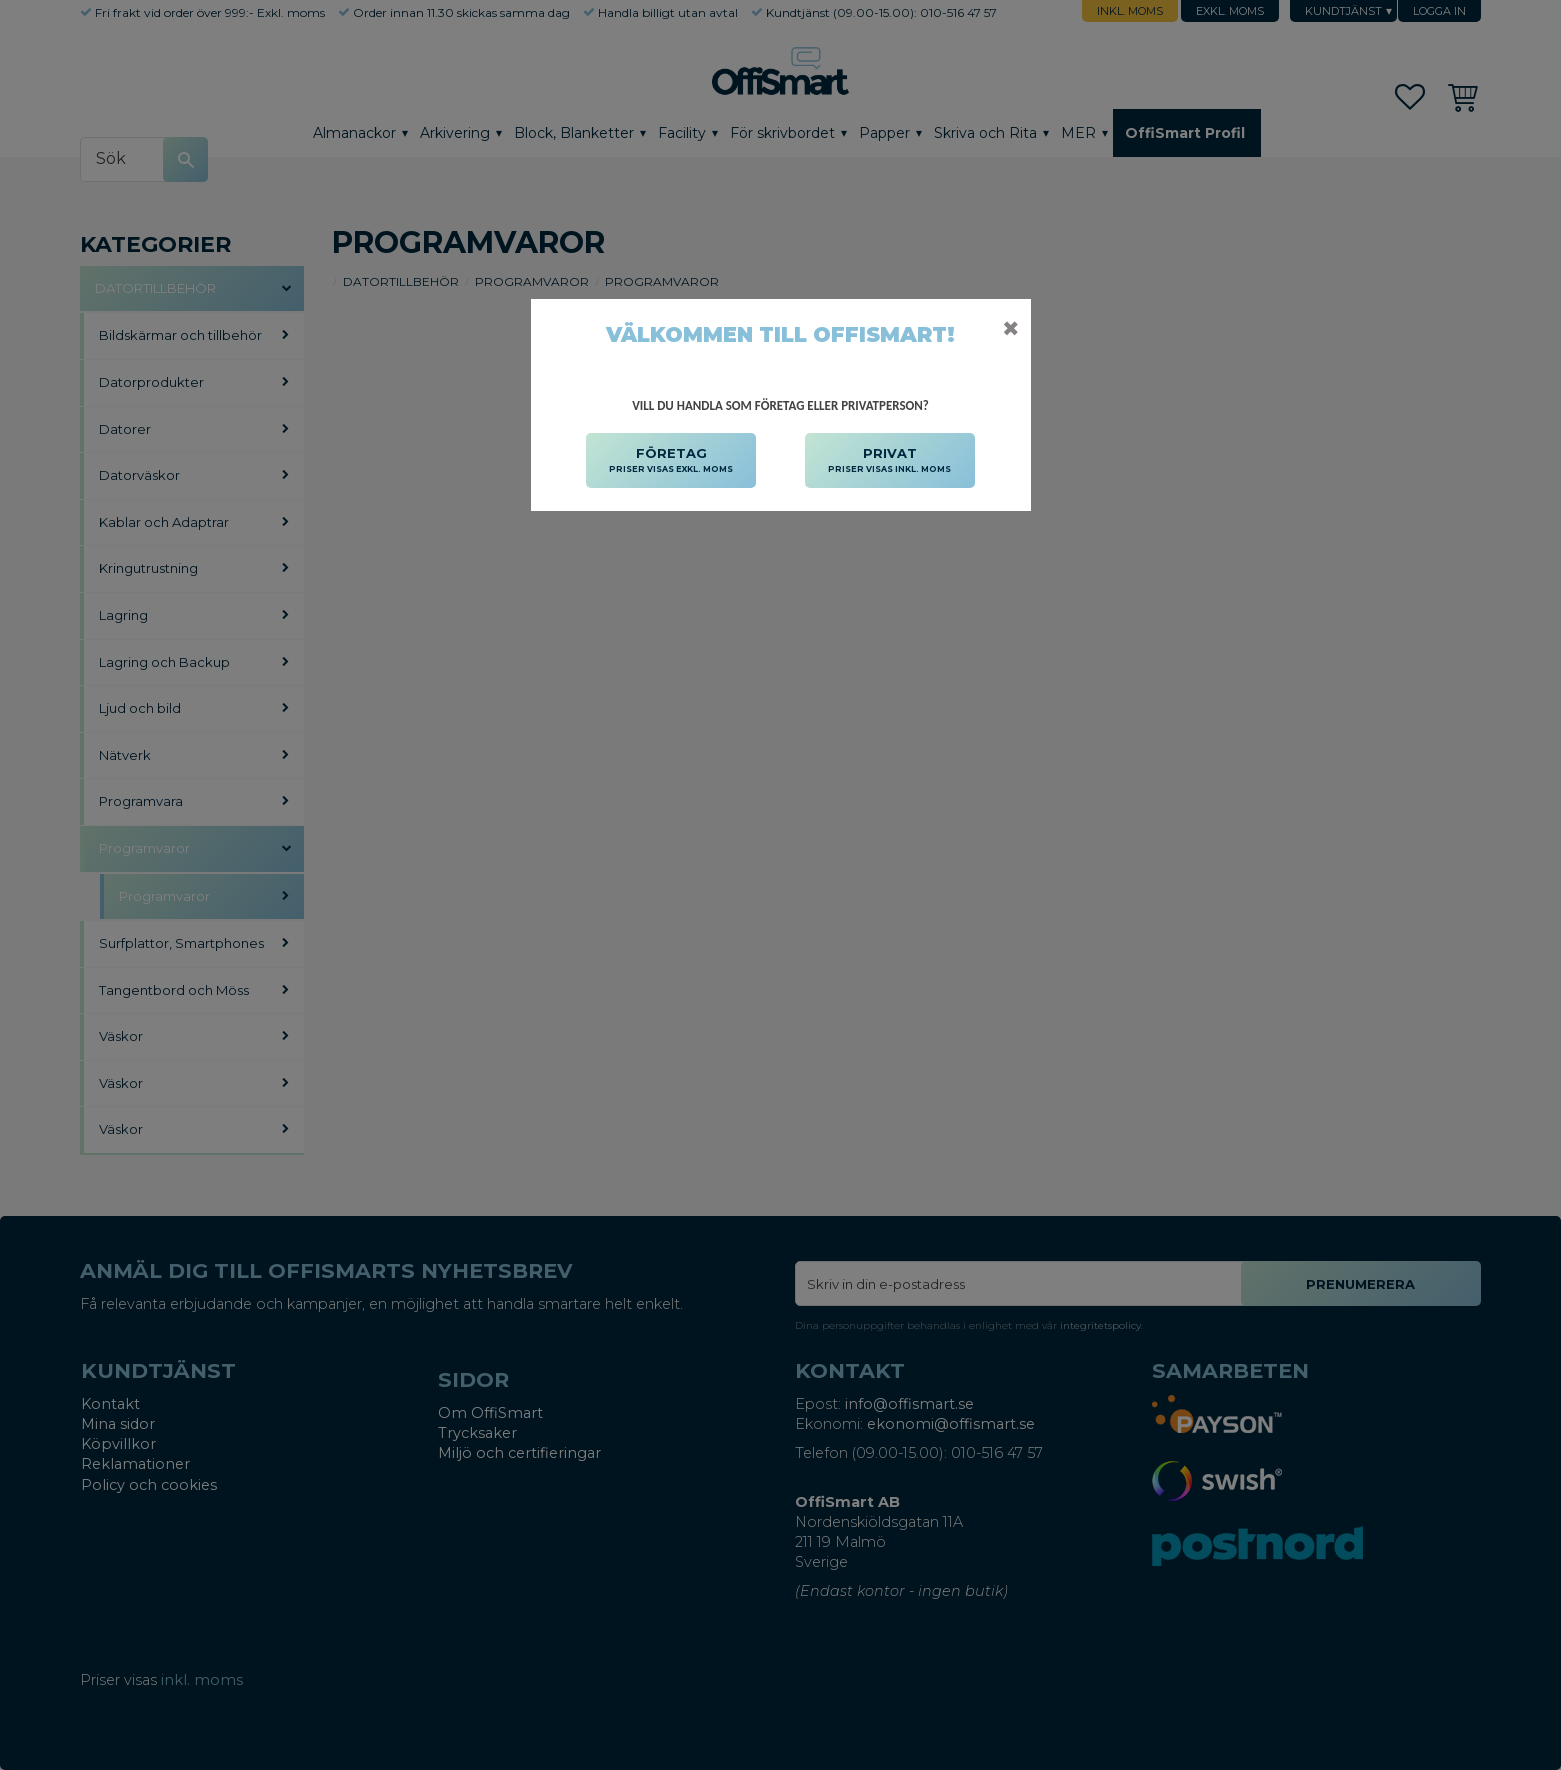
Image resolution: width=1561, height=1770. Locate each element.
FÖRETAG (671, 461)
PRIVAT (889, 461)
